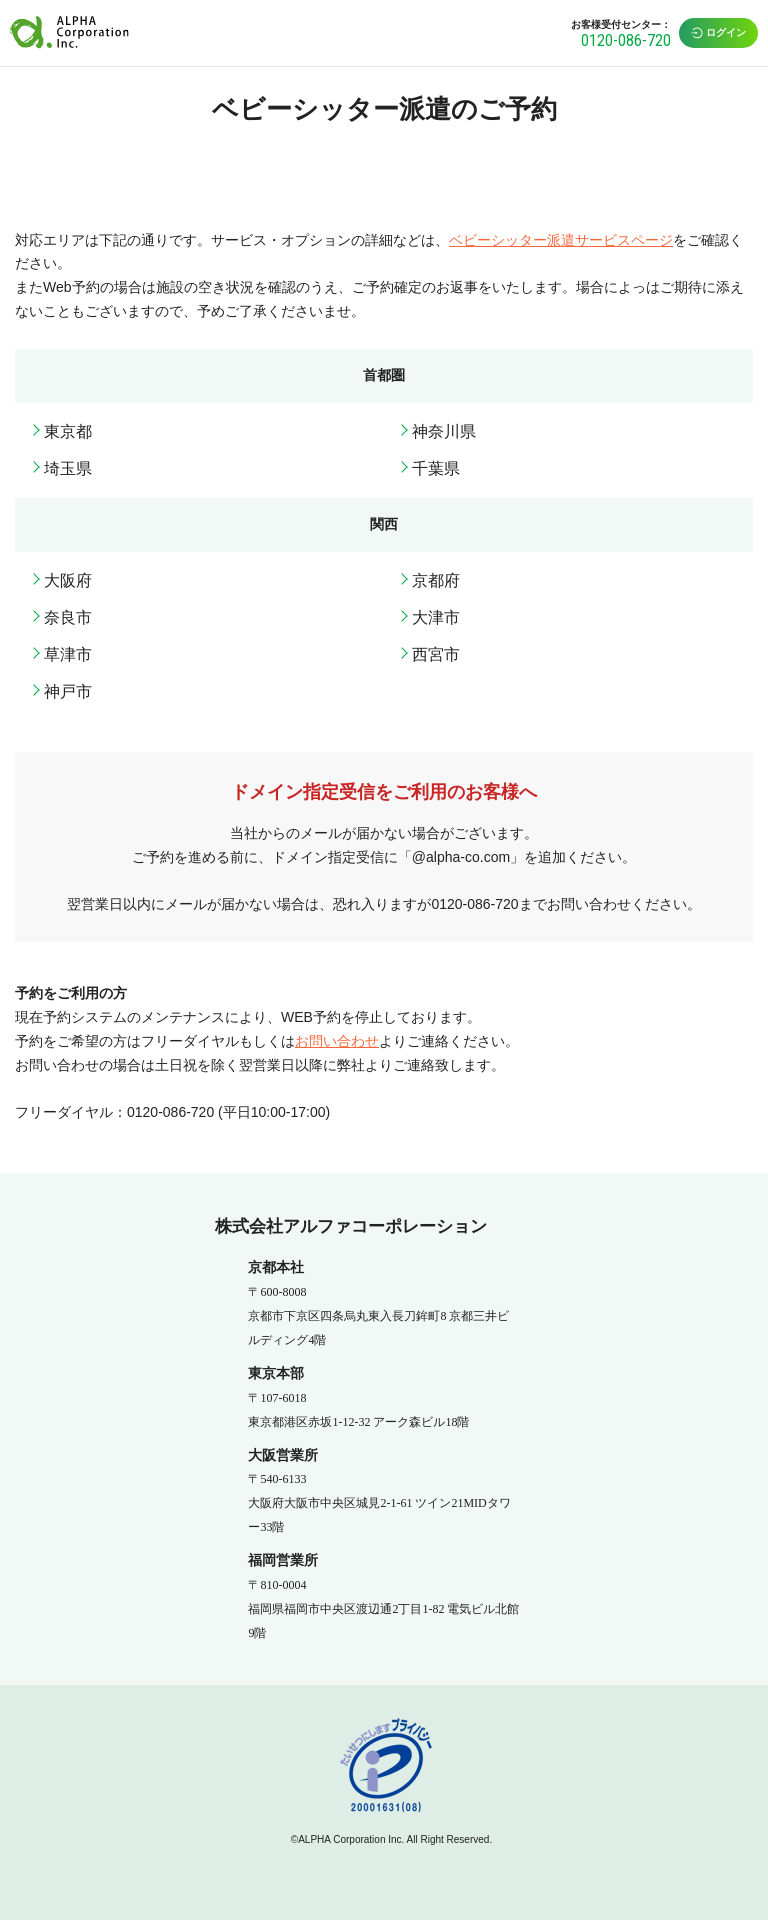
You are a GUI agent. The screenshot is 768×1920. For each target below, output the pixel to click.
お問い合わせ (337, 1041)
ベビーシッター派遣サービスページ (561, 240)
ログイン (718, 33)
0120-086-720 (626, 40)
